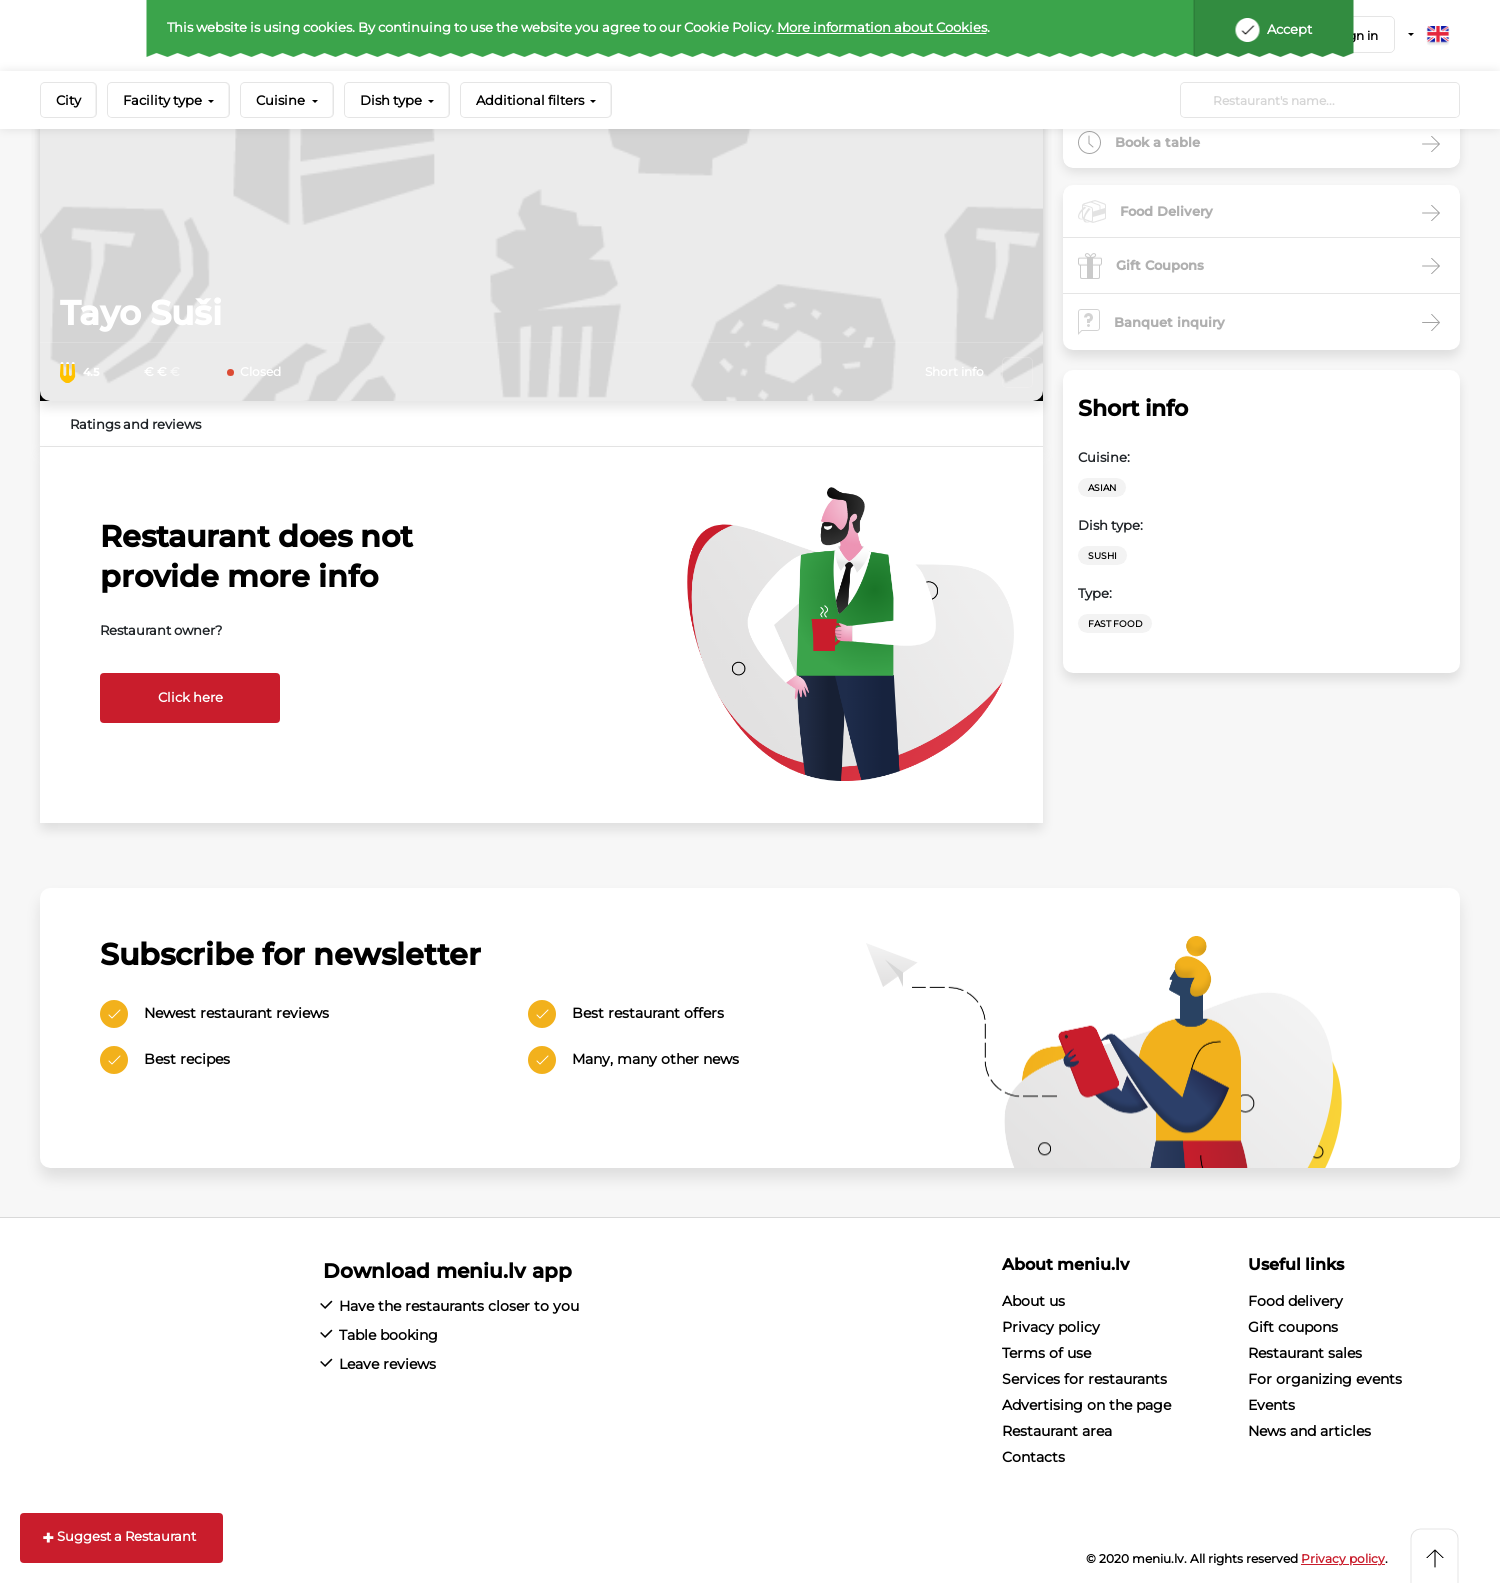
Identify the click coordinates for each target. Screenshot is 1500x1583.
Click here (190, 697)
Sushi (1102, 555)
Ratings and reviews (135, 424)
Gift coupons (1293, 1327)
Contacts (1033, 1457)
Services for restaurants (1084, 1379)
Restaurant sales (1305, 1353)
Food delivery (1295, 1301)
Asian (1102, 487)
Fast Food (1115, 623)
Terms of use (1046, 1353)
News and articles (1309, 1431)
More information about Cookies (882, 27)
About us (1033, 1301)
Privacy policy (1051, 1327)
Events (1271, 1405)
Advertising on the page (1086, 1405)
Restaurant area (1057, 1431)
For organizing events (1325, 1379)
